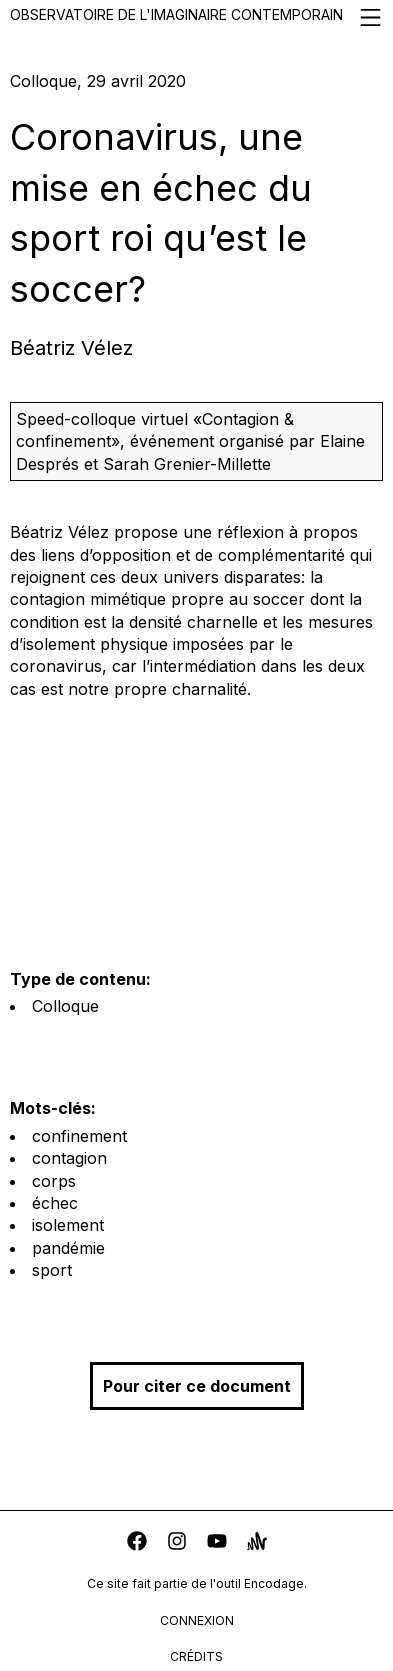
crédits (196, 1656)
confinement (79, 1136)
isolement (68, 1225)
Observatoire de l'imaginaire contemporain (196, 17)
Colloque (65, 1006)
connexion (197, 1620)
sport (52, 1270)
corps (54, 1181)
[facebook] (137, 1543)
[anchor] (257, 1543)
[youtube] (217, 1543)
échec (55, 1203)
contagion (69, 1158)
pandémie (68, 1248)
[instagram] (177, 1543)
